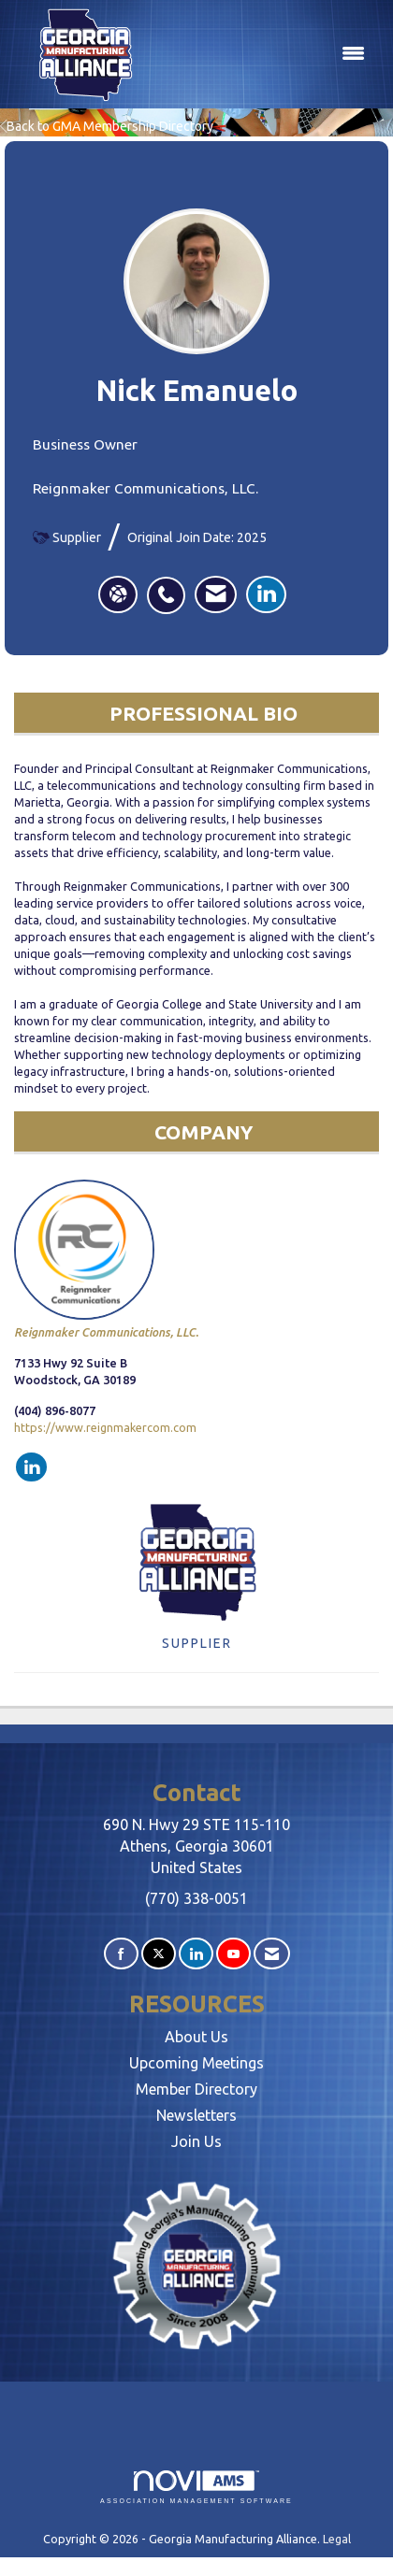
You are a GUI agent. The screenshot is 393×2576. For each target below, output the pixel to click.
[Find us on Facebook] (121, 1954)
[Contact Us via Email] (272, 1954)
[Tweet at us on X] (158, 1954)
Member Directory (196, 2089)
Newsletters (196, 2115)
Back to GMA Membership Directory (106, 126)
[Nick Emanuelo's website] (118, 594)
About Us (196, 2036)
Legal (337, 2538)
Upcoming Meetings (196, 2062)
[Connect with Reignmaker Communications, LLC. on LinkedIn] (31, 1467)
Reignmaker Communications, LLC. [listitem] (106, 1259)
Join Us (196, 2141)
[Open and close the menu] (265, 54)
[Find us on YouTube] (233, 1954)
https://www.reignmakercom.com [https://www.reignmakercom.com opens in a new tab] (105, 1427)
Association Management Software (196, 2487)
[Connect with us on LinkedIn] (196, 1954)
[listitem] (171, 585)
